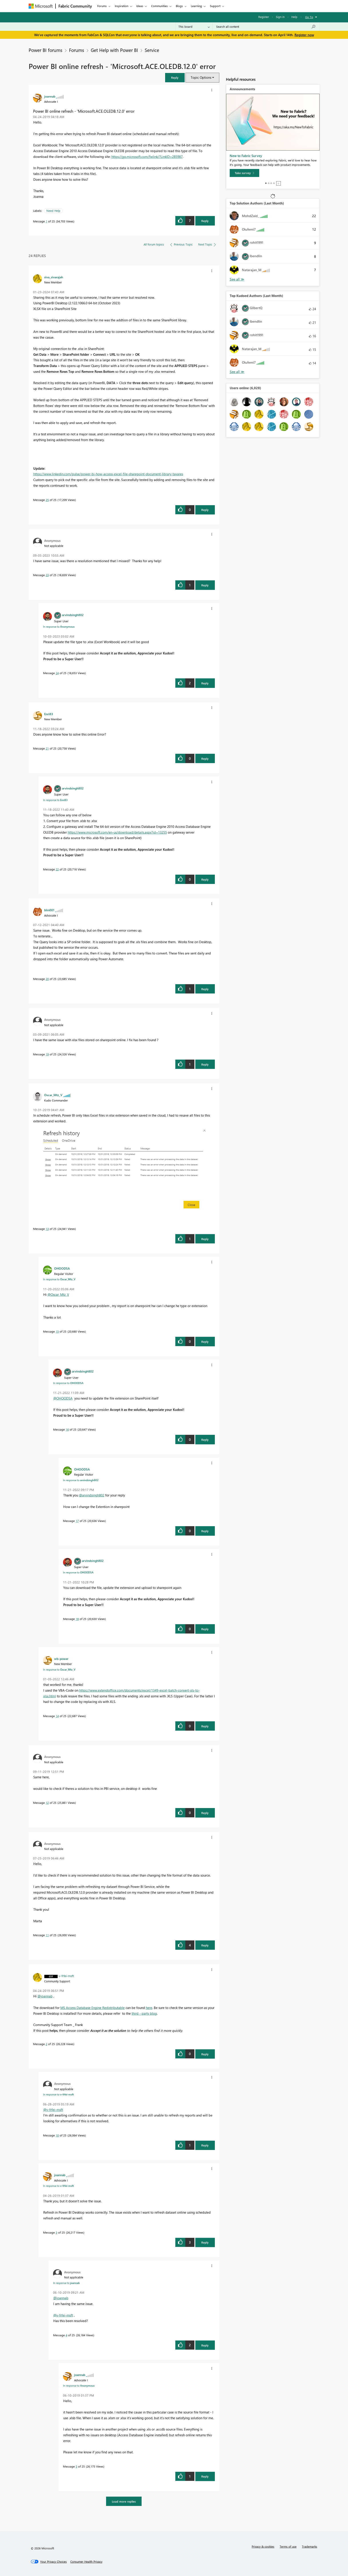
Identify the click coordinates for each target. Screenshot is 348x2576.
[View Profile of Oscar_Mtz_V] (53, 1095)
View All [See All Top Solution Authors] (237, 279)
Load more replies (124, 2501)
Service (152, 50)
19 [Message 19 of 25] (47, 1054)
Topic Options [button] (201, 77)
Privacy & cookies (263, 2546)
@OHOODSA (63, 1398)
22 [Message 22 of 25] (57, 869)
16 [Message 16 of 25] (67, 1429)
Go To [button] (309, 17)
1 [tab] (266, 183)
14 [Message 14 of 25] (57, 1716)
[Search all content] (266, 26)
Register (263, 17)
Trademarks (309, 2546)
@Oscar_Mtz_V (58, 1294)
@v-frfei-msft (53, 2109)
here (149, 2007)
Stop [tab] (278, 183)
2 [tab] (268, 183)
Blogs (179, 6)
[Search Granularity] (194, 26)
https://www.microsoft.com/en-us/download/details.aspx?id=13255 (117, 832)
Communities (159, 6)
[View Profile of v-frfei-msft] (66, 1975)
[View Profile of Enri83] (48, 714)
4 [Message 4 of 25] (66, 2335)
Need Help (53, 210)
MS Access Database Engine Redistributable (92, 2007)
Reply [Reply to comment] (205, 510)
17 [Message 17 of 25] (77, 1521)
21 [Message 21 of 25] (47, 748)
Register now (304, 35)
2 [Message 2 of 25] (46, 2044)
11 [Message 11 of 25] (47, 1935)
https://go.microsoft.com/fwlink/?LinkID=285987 (147, 156)
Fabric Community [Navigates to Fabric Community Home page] (75, 6)
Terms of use (288, 2546)
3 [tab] (271, 183)
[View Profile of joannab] (49, 96)
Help (294, 17)
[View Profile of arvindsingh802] (73, 615)
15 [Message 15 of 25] (57, 1331)
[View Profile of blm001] (49, 910)
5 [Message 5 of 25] (76, 2466)
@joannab (45, 1996)
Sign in (280, 17)
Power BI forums (45, 50)
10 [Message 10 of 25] (57, 2135)
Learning (196, 6)
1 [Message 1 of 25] (46, 221)
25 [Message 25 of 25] (47, 500)
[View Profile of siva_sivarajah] (53, 277)
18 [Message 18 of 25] (77, 1619)
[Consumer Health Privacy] (86, 2562)
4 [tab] (274, 183)
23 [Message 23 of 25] (47, 575)
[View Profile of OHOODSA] (62, 1268)
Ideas (139, 6)
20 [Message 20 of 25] (47, 979)
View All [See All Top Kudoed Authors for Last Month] (237, 371)
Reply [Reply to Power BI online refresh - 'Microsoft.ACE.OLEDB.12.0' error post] (205, 221)
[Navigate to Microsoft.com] (41, 6)
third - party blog (144, 2013)
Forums (102, 6)
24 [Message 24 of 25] (57, 673)
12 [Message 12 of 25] (47, 1802)
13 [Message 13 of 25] (47, 1229)
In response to (59, 626)
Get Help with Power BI (114, 50)
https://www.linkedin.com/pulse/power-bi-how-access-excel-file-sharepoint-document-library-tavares (108, 474)
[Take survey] (244, 173)
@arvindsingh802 (91, 1495)
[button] (175, 77)
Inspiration (121, 6)
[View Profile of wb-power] (61, 1658)
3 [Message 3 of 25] (56, 2232)
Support (215, 6)
